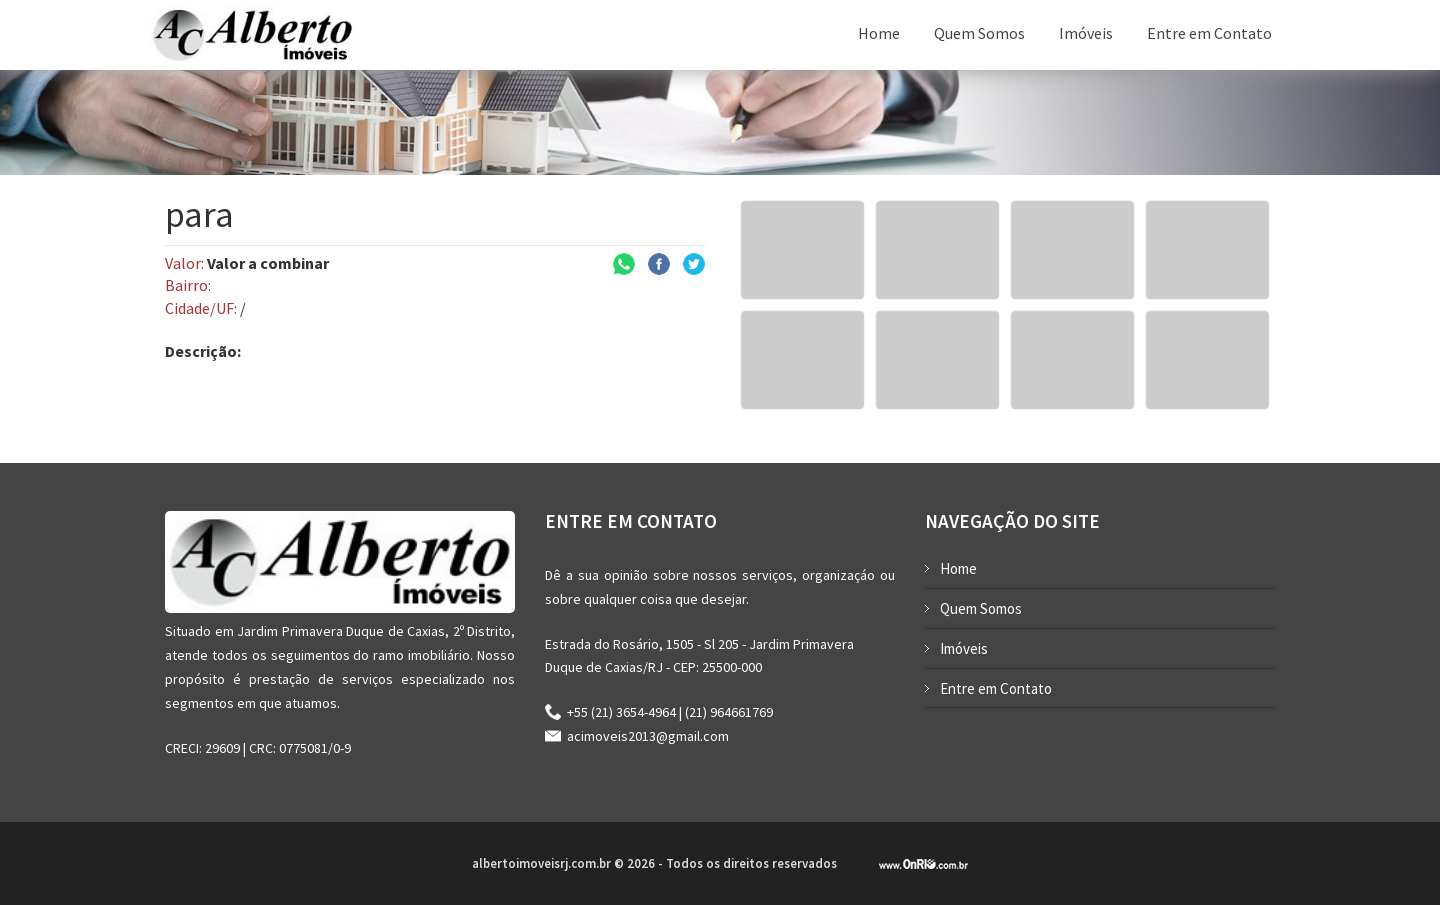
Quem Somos (979, 33)
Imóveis (1086, 33)
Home (879, 33)
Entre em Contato (1209, 33)
